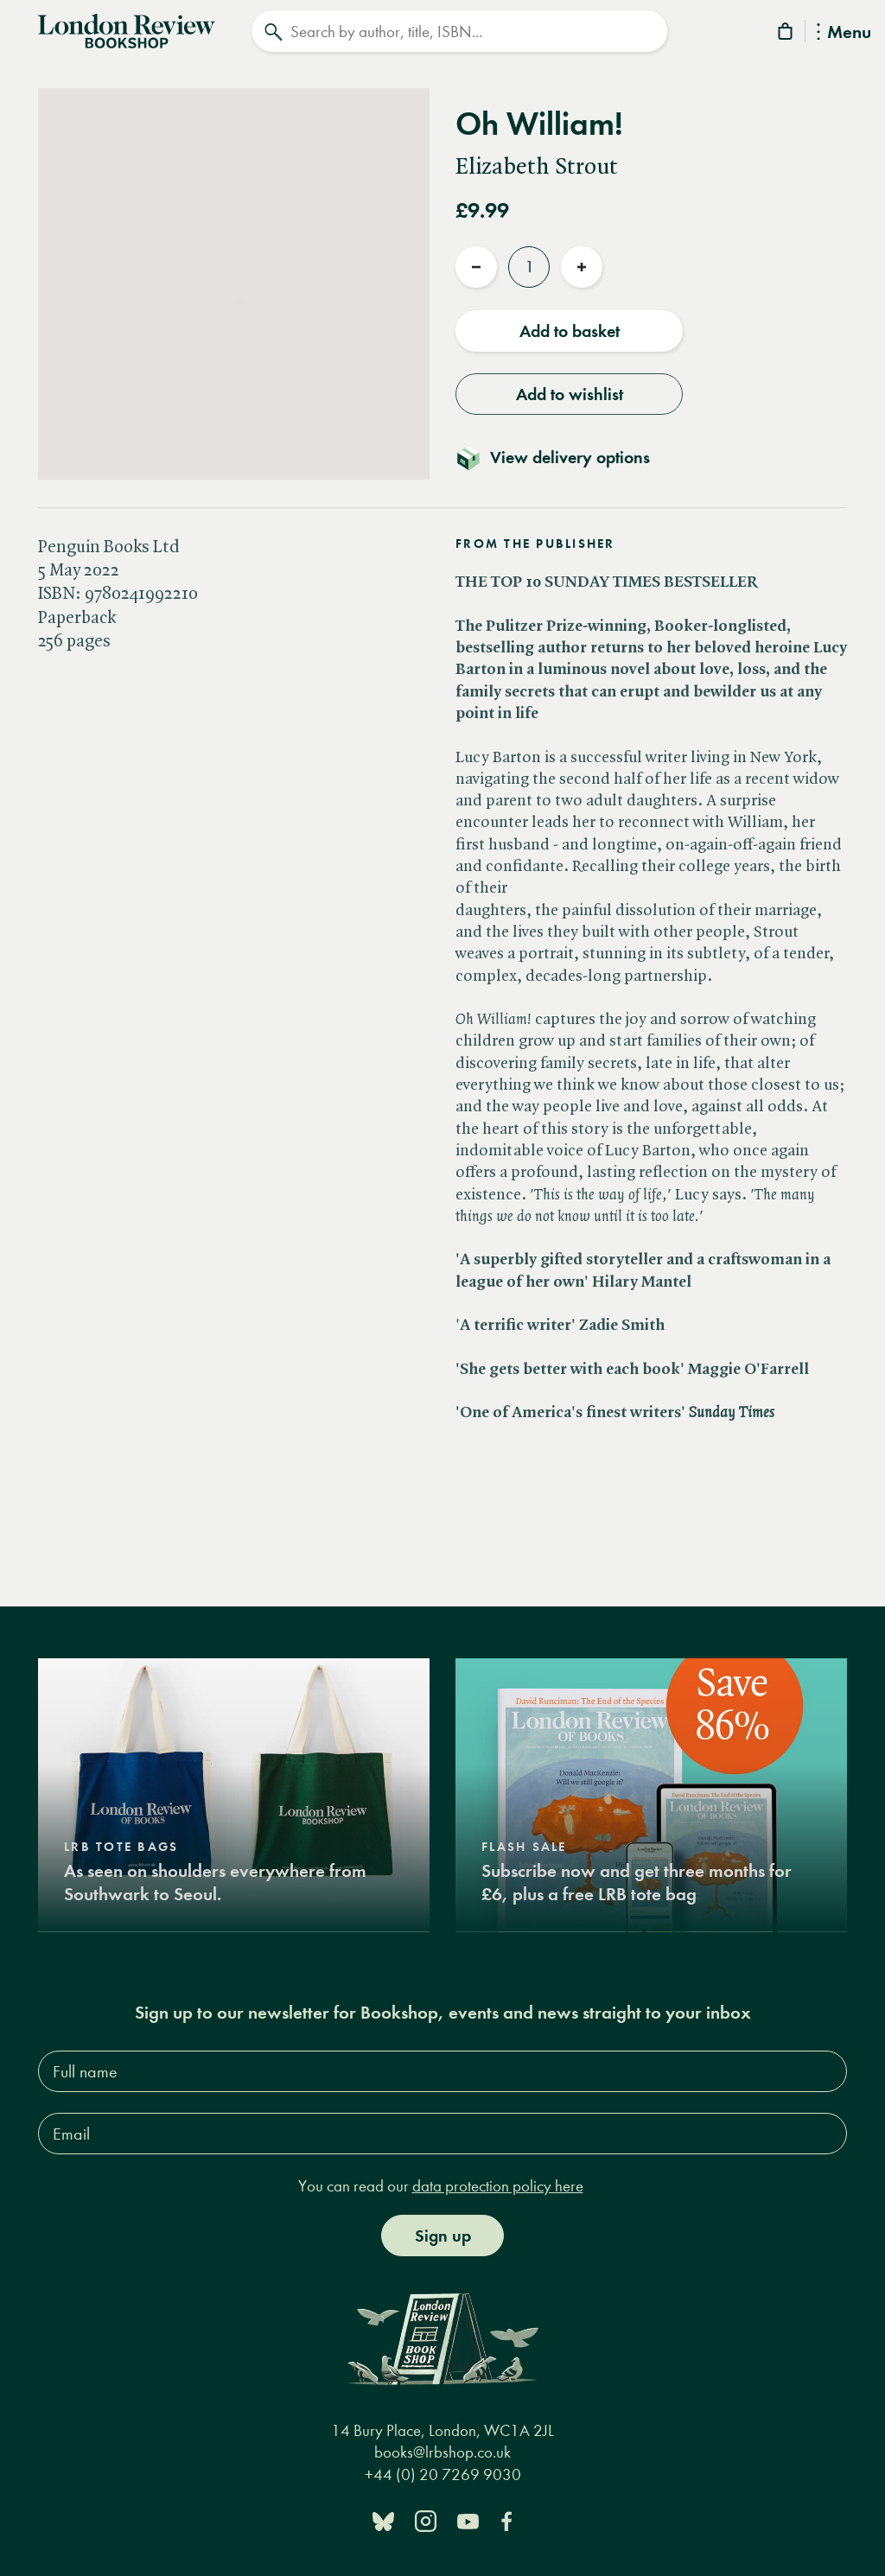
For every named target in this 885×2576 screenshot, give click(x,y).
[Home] (126, 29)
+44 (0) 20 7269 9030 (443, 2474)
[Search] (459, 31)
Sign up (443, 2235)
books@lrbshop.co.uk (442, 2452)
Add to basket (569, 331)
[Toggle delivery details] (563, 457)
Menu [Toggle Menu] (844, 33)
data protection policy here (497, 2186)
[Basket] (786, 34)
